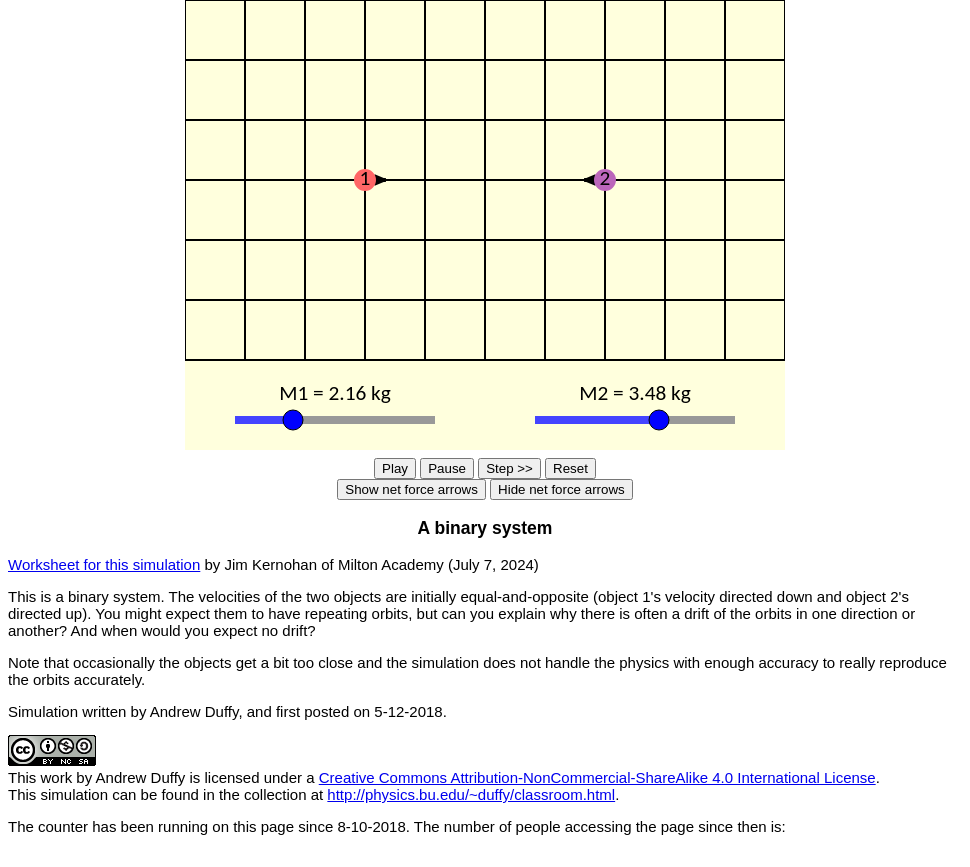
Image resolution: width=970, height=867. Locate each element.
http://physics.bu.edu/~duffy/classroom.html (471, 794)
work (57, 777)
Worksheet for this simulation (104, 564)
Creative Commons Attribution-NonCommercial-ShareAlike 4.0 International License (597, 777)
